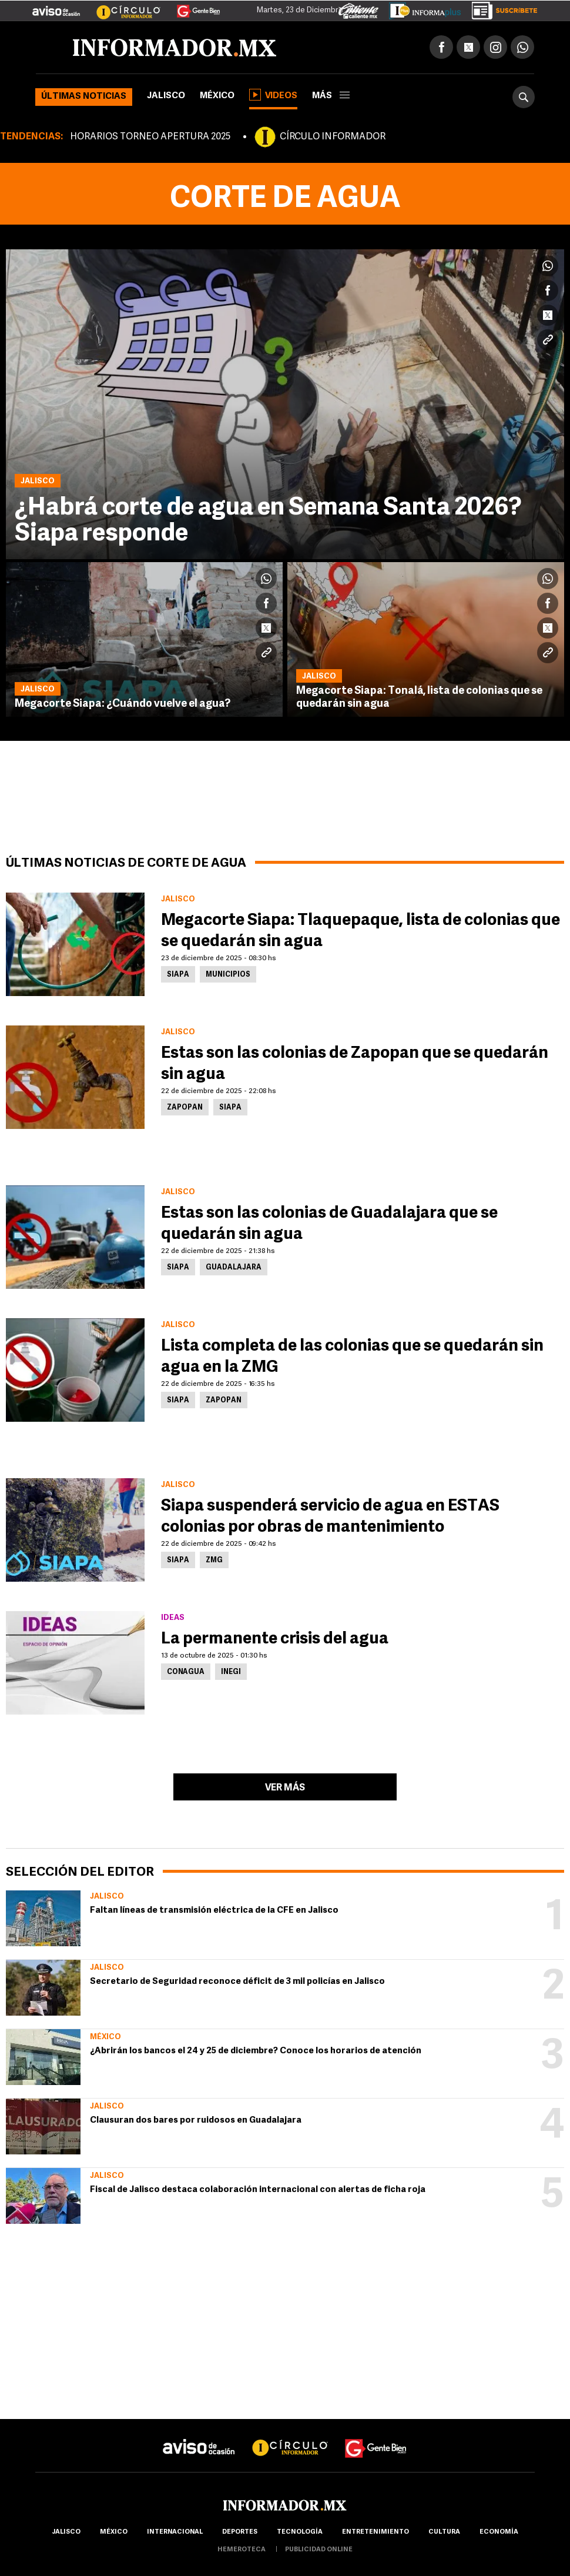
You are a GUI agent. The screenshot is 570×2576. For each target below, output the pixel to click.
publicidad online (319, 2550)
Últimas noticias (83, 96)
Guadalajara (233, 1267)
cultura (444, 2532)
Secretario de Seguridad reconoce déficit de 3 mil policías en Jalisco (237, 1981)
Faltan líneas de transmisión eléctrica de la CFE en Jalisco (214, 1910)
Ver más (285, 1788)
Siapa (178, 974)
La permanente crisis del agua (274, 1639)
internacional (175, 2532)
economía (499, 2532)
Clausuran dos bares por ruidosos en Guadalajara (195, 2120)
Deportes (239, 2532)
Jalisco (166, 96)
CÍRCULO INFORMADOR (332, 137)
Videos (273, 95)
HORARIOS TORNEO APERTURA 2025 (150, 137)
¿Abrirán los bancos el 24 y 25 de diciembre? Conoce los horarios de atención (255, 2051)
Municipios (228, 974)
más (331, 96)
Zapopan (185, 1107)
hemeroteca (241, 2550)
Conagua (185, 1672)
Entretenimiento (375, 2532)
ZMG (214, 1560)
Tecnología (300, 2532)
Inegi (231, 1672)
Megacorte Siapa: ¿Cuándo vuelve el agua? (122, 704)
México (217, 96)
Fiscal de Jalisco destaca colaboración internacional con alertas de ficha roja (257, 2190)
